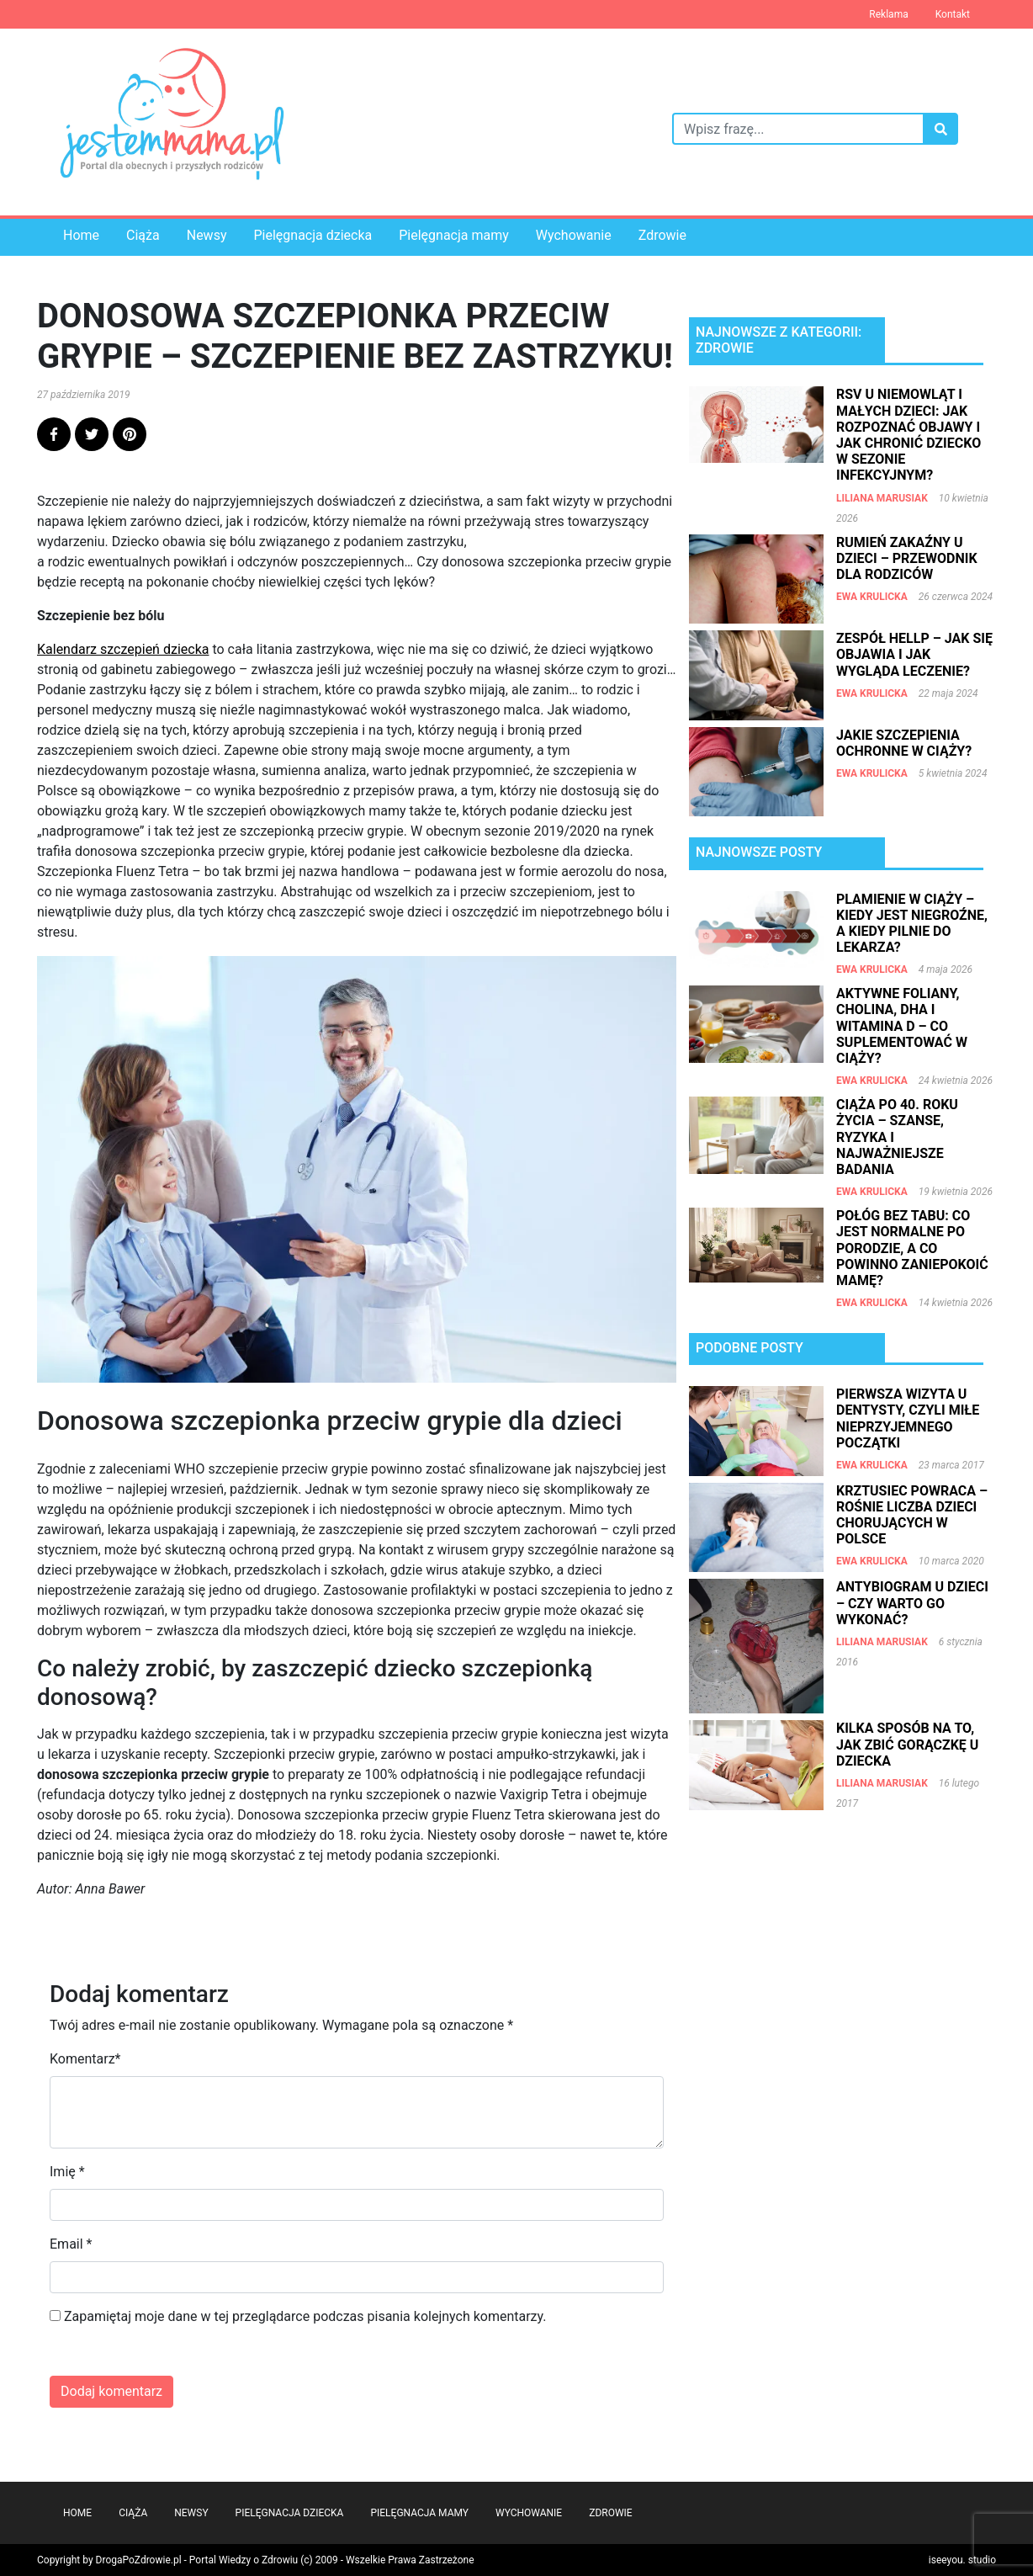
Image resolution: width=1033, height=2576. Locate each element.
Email (66, 2244)
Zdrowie (662, 235)
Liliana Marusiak (882, 498)
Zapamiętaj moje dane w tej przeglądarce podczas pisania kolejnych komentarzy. (305, 2316)
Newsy (207, 235)
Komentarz (82, 2059)
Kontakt (952, 14)
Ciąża (143, 235)
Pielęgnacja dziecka (312, 235)
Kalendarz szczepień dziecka (123, 649)
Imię (63, 2172)
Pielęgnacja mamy (454, 235)
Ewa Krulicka (872, 597)
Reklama (888, 14)
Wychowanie (574, 235)
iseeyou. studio (962, 2560)
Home (81, 235)
